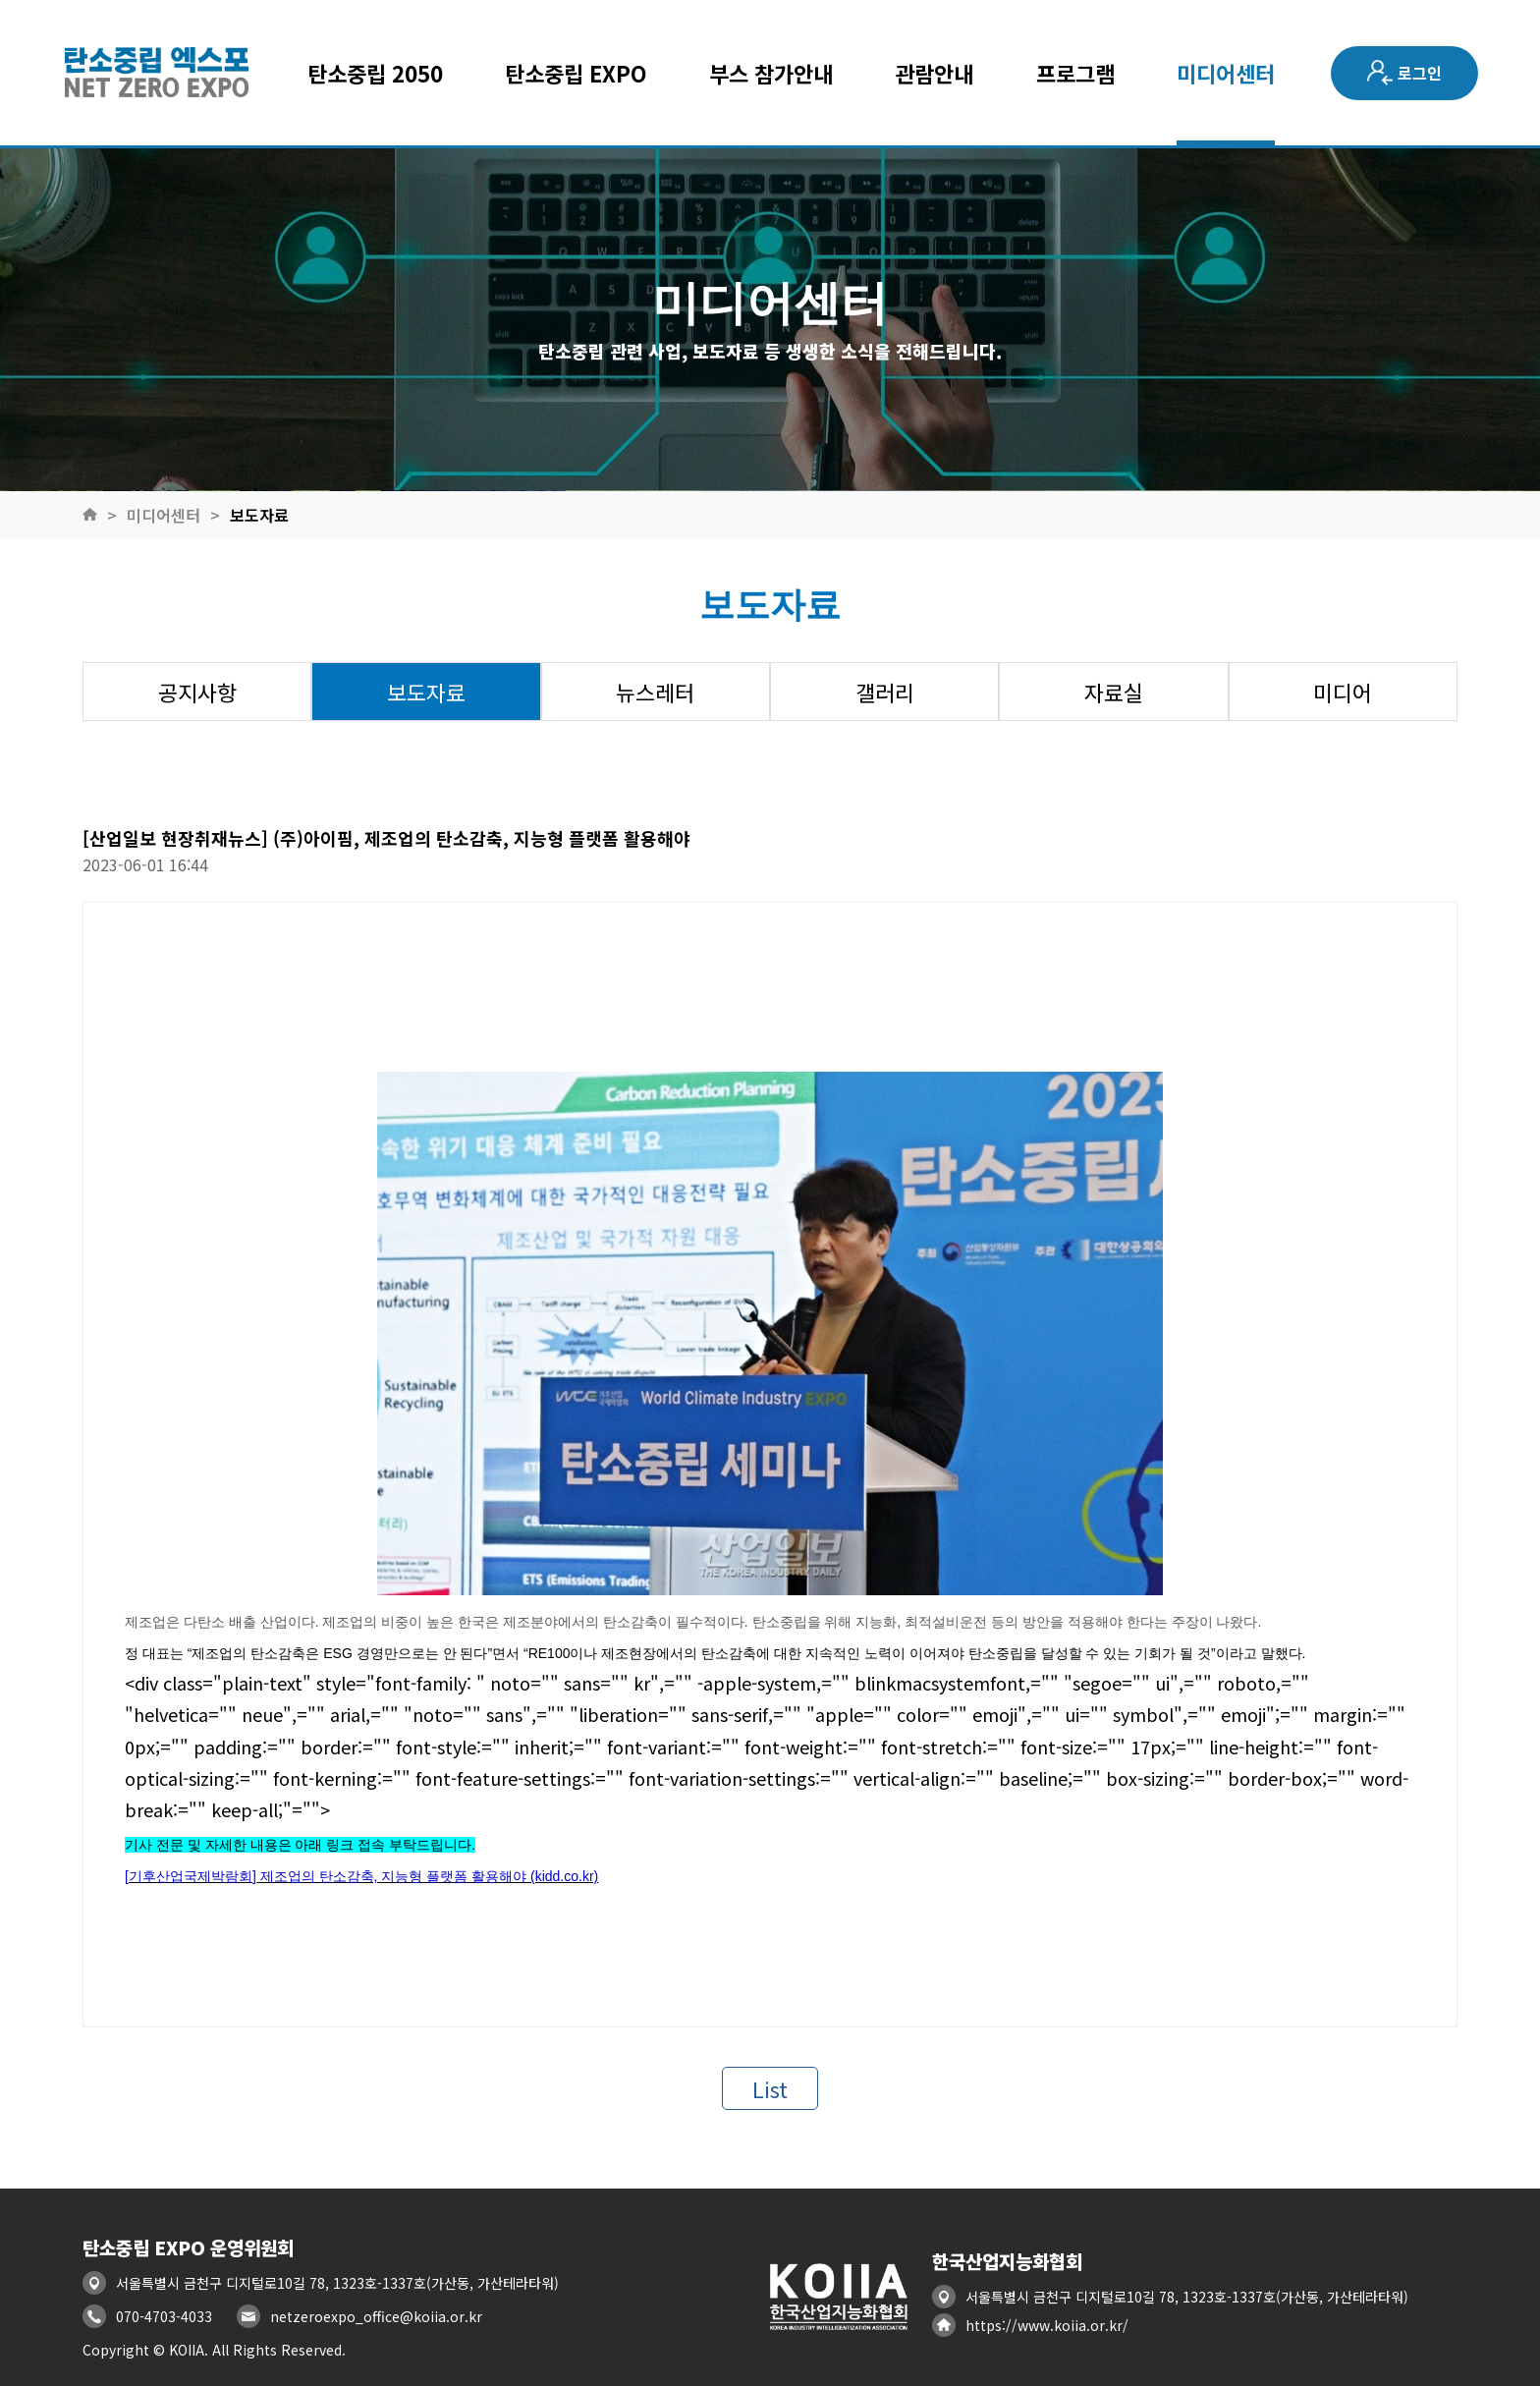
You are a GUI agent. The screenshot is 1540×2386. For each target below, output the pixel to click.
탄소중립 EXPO (576, 72)
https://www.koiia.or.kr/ (1046, 2325)
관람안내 (934, 72)
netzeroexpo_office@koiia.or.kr (376, 2316)
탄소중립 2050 (375, 72)
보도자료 (259, 515)
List (770, 2088)
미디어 (1342, 691)
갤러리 (884, 691)
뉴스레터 (655, 691)
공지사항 (197, 691)
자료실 (1113, 691)
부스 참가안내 (771, 72)
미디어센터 (1226, 72)
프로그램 (1075, 72)
